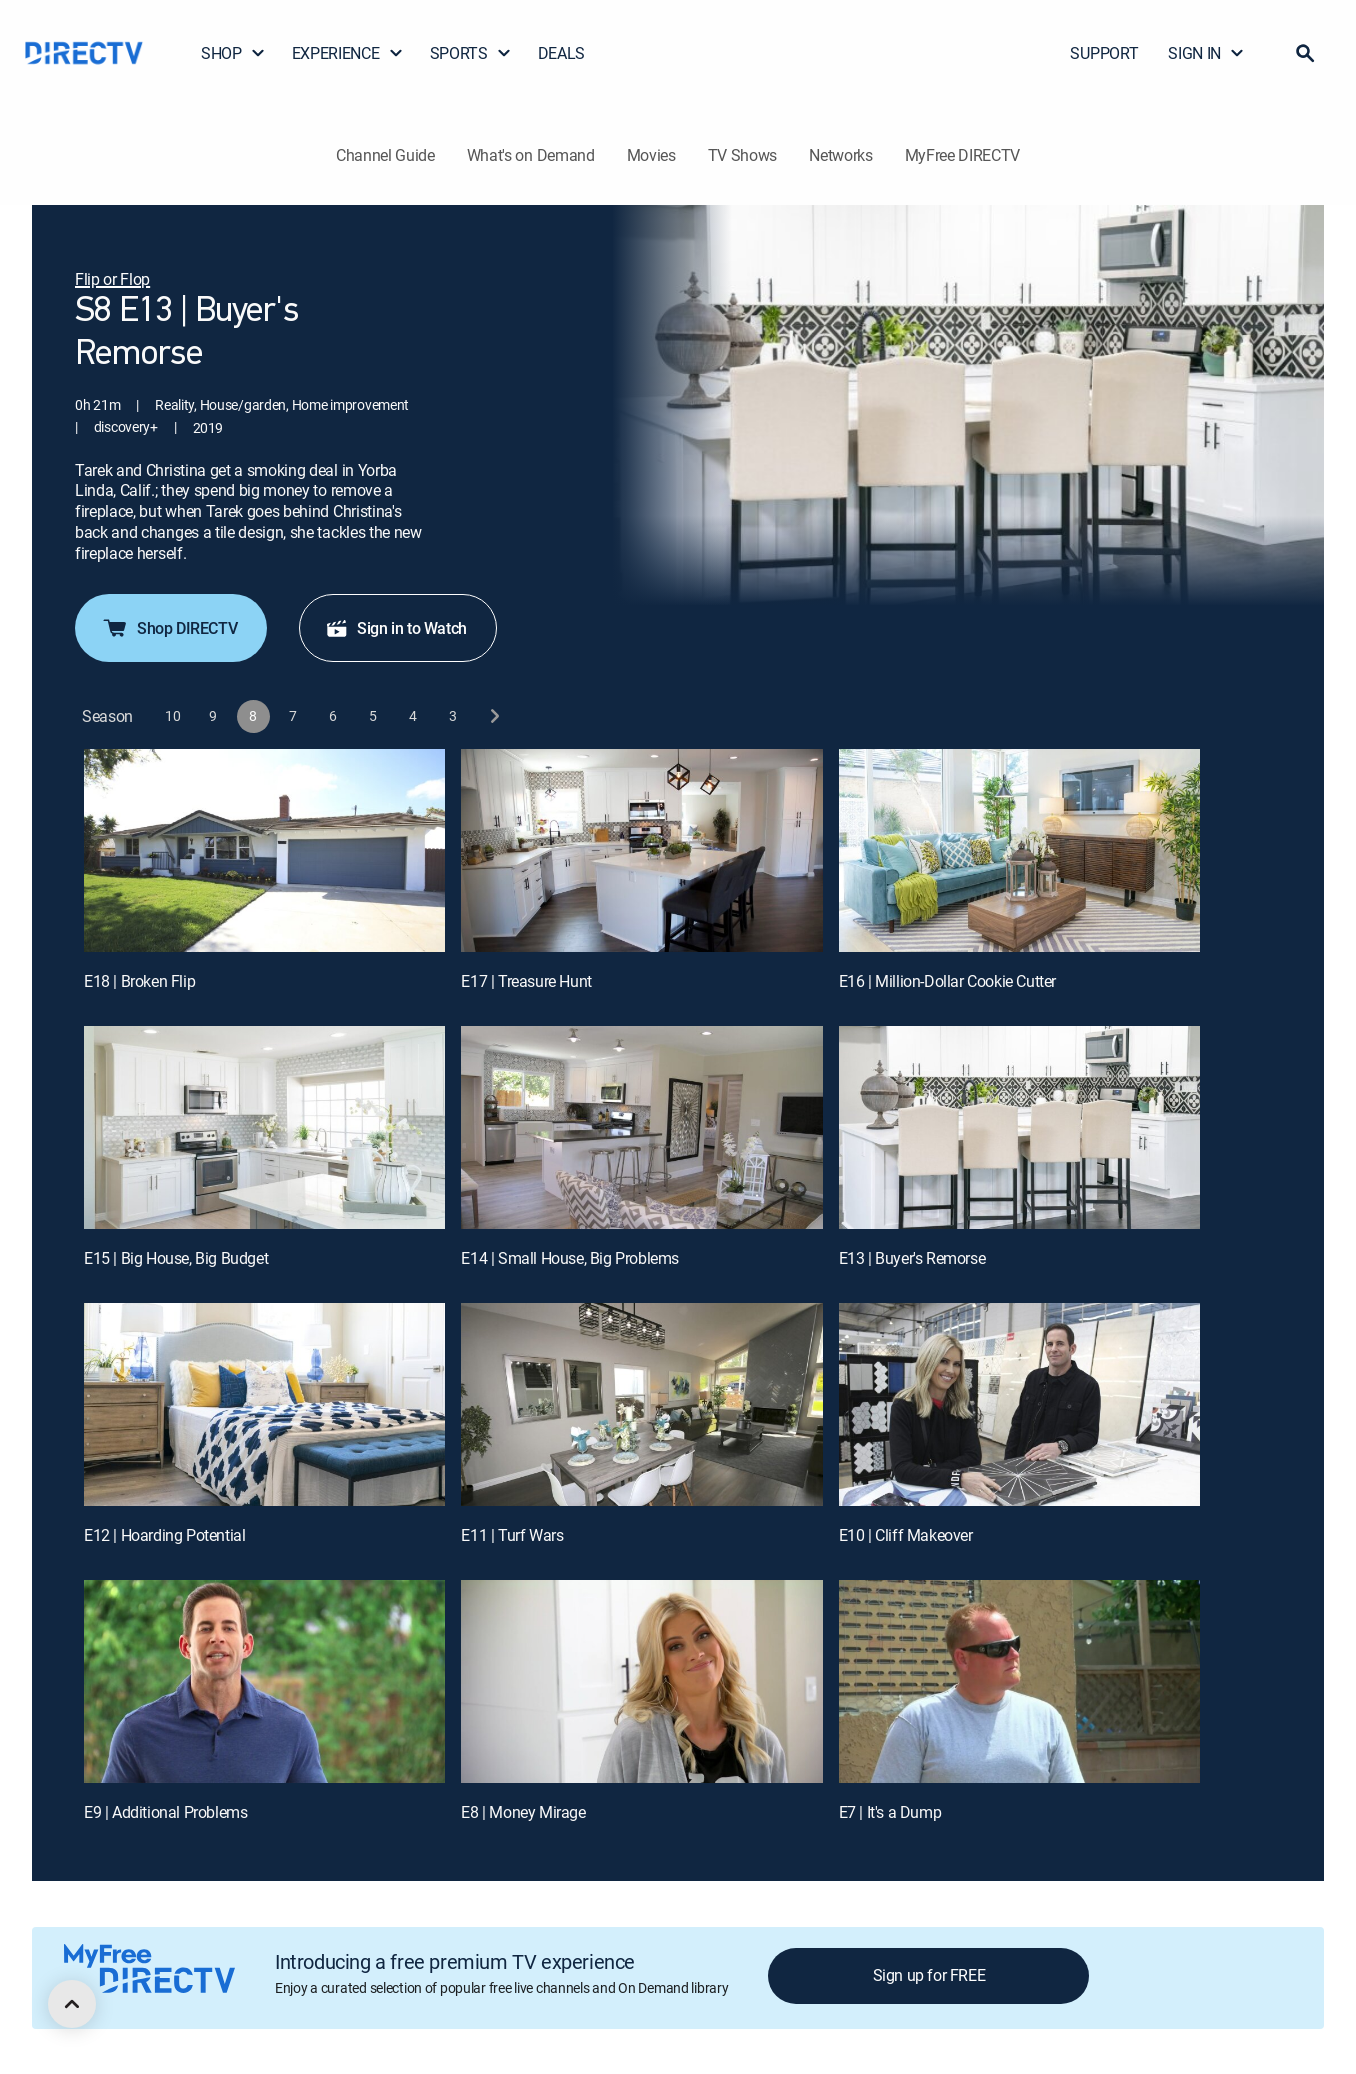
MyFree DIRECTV (963, 155)
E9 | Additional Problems (165, 1812)
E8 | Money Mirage (523, 1812)
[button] (1305, 53)
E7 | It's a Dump (890, 1812)
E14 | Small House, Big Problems (570, 1258)
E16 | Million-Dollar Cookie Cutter (947, 981)
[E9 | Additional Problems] (264, 1681)
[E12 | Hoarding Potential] (264, 1404)
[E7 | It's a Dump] (1019, 1681)
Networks (840, 155)
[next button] (493, 716)
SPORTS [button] (471, 53)
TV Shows (742, 155)
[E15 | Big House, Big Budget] (264, 1127)
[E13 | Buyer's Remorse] (1019, 1127)
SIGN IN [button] (1206, 53)
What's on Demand (531, 155)
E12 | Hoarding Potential (164, 1535)
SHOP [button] (233, 53)
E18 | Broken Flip (139, 981)
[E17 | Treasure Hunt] (641, 850)
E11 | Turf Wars (512, 1535)
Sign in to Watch (396, 628)
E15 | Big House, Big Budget (176, 1258)
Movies (651, 155)
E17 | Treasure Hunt (526, 981)
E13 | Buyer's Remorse (912, 1258)
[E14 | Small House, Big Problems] (641, 1127)
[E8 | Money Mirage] (641, 1681)
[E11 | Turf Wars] (641, 1404)
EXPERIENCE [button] (348, 53)
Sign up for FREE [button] (929, 1975)
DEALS (561, 53)
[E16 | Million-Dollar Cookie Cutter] (1019, 850)
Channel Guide (385, 155)
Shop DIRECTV (169, 628)
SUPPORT (1104, 53)
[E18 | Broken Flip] (264, 850)
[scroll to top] (72, 2004)
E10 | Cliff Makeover (906, 1535)
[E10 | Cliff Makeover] (1019, 1404)
